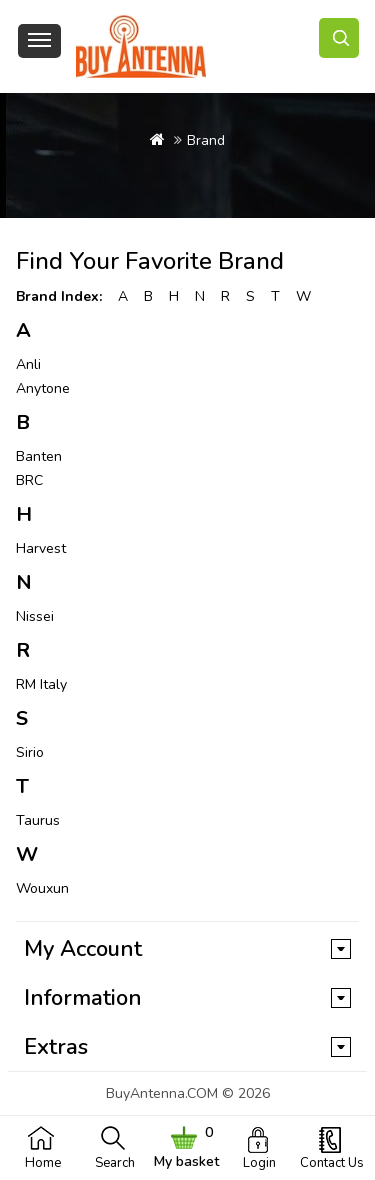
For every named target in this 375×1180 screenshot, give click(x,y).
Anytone (43, 388)
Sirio (30, 752)
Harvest (41, 548)
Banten (39, 456)
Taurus (38, 820)
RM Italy (41, 684)
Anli (28, 364)
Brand (206, 140)
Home (43, 1163)
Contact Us (332, 1163)
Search (115, 1163)
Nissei (35, 616)
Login (259, 1163)
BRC (29, 480)
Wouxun (42, 888)
